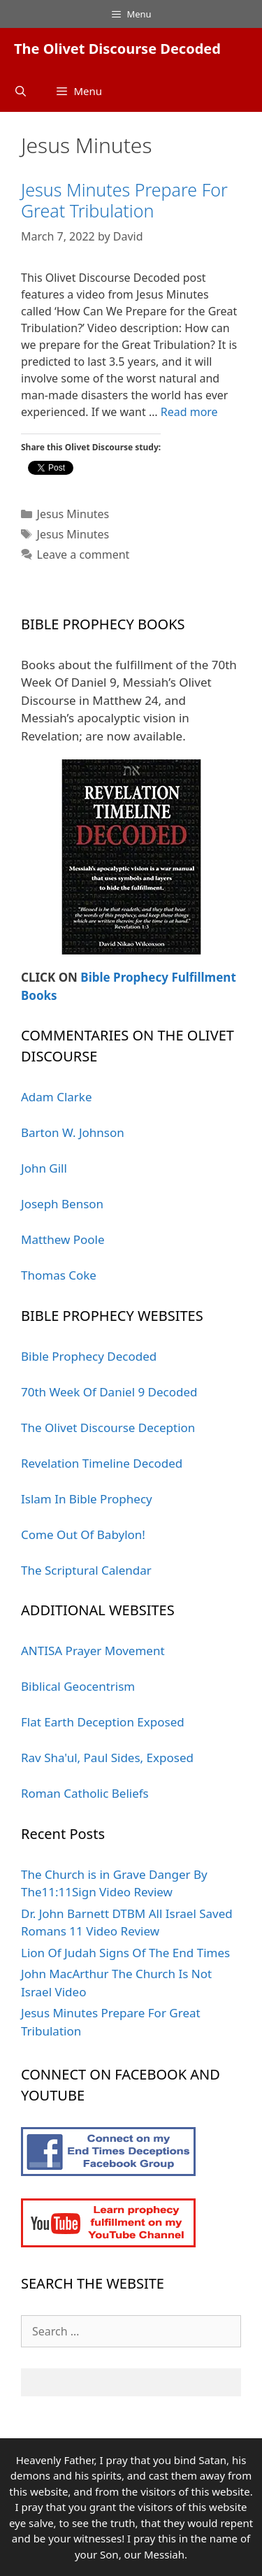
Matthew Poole (63, 1239)
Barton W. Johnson (72, 1132)
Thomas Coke (58, 1275)
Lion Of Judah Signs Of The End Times (125, 1953)
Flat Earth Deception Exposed (102, 1722)
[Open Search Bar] (20, 91)
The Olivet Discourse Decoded (117, 48)
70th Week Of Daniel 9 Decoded (109, 1392)
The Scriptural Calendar (86, 1570)
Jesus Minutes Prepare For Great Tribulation (124, 200)
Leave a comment (83, 554)
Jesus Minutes (73, 514)
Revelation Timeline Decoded (101, 1463)
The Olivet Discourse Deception (108, 1427)
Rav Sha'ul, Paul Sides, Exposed (107, 1757)
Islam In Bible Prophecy (86, 1499)
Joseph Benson (62, 1204)
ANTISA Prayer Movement (93, 1651)
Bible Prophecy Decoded (89, 1356)
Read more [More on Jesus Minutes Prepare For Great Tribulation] (189, 412)
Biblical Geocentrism (78, 1686)
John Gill (44, 1168)
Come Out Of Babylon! (83, 1534)
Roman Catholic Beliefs (85, 1793)
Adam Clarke (56, 1097)
